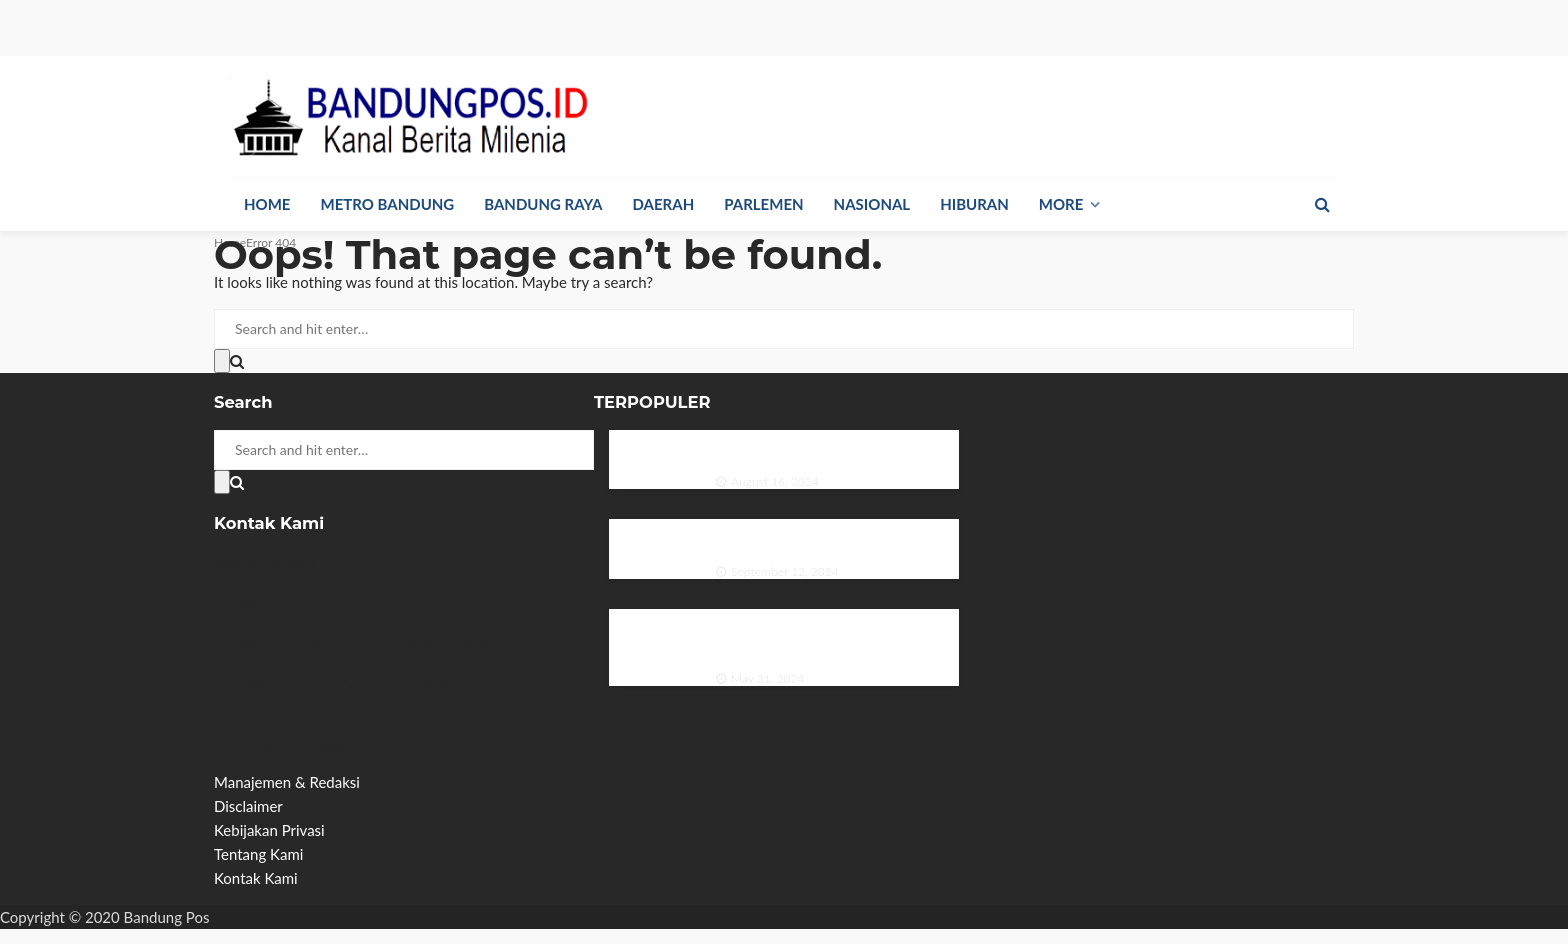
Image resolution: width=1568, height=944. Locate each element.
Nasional (872, 204)
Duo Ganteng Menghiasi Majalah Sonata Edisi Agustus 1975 (819, 448)
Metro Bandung (387, 204)
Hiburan (974, 204)
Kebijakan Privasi (269, 830)
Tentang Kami (258, 854)
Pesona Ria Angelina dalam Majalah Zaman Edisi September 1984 (828, 537)
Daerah (664, 204)
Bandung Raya (543, 204)
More (1061, 204)
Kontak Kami (256, 878)
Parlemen (763, 204)
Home (267, 204)
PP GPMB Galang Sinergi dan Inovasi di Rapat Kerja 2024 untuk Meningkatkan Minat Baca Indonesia (831, 636)
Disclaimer (248, 806)
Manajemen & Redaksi (287, 782)
